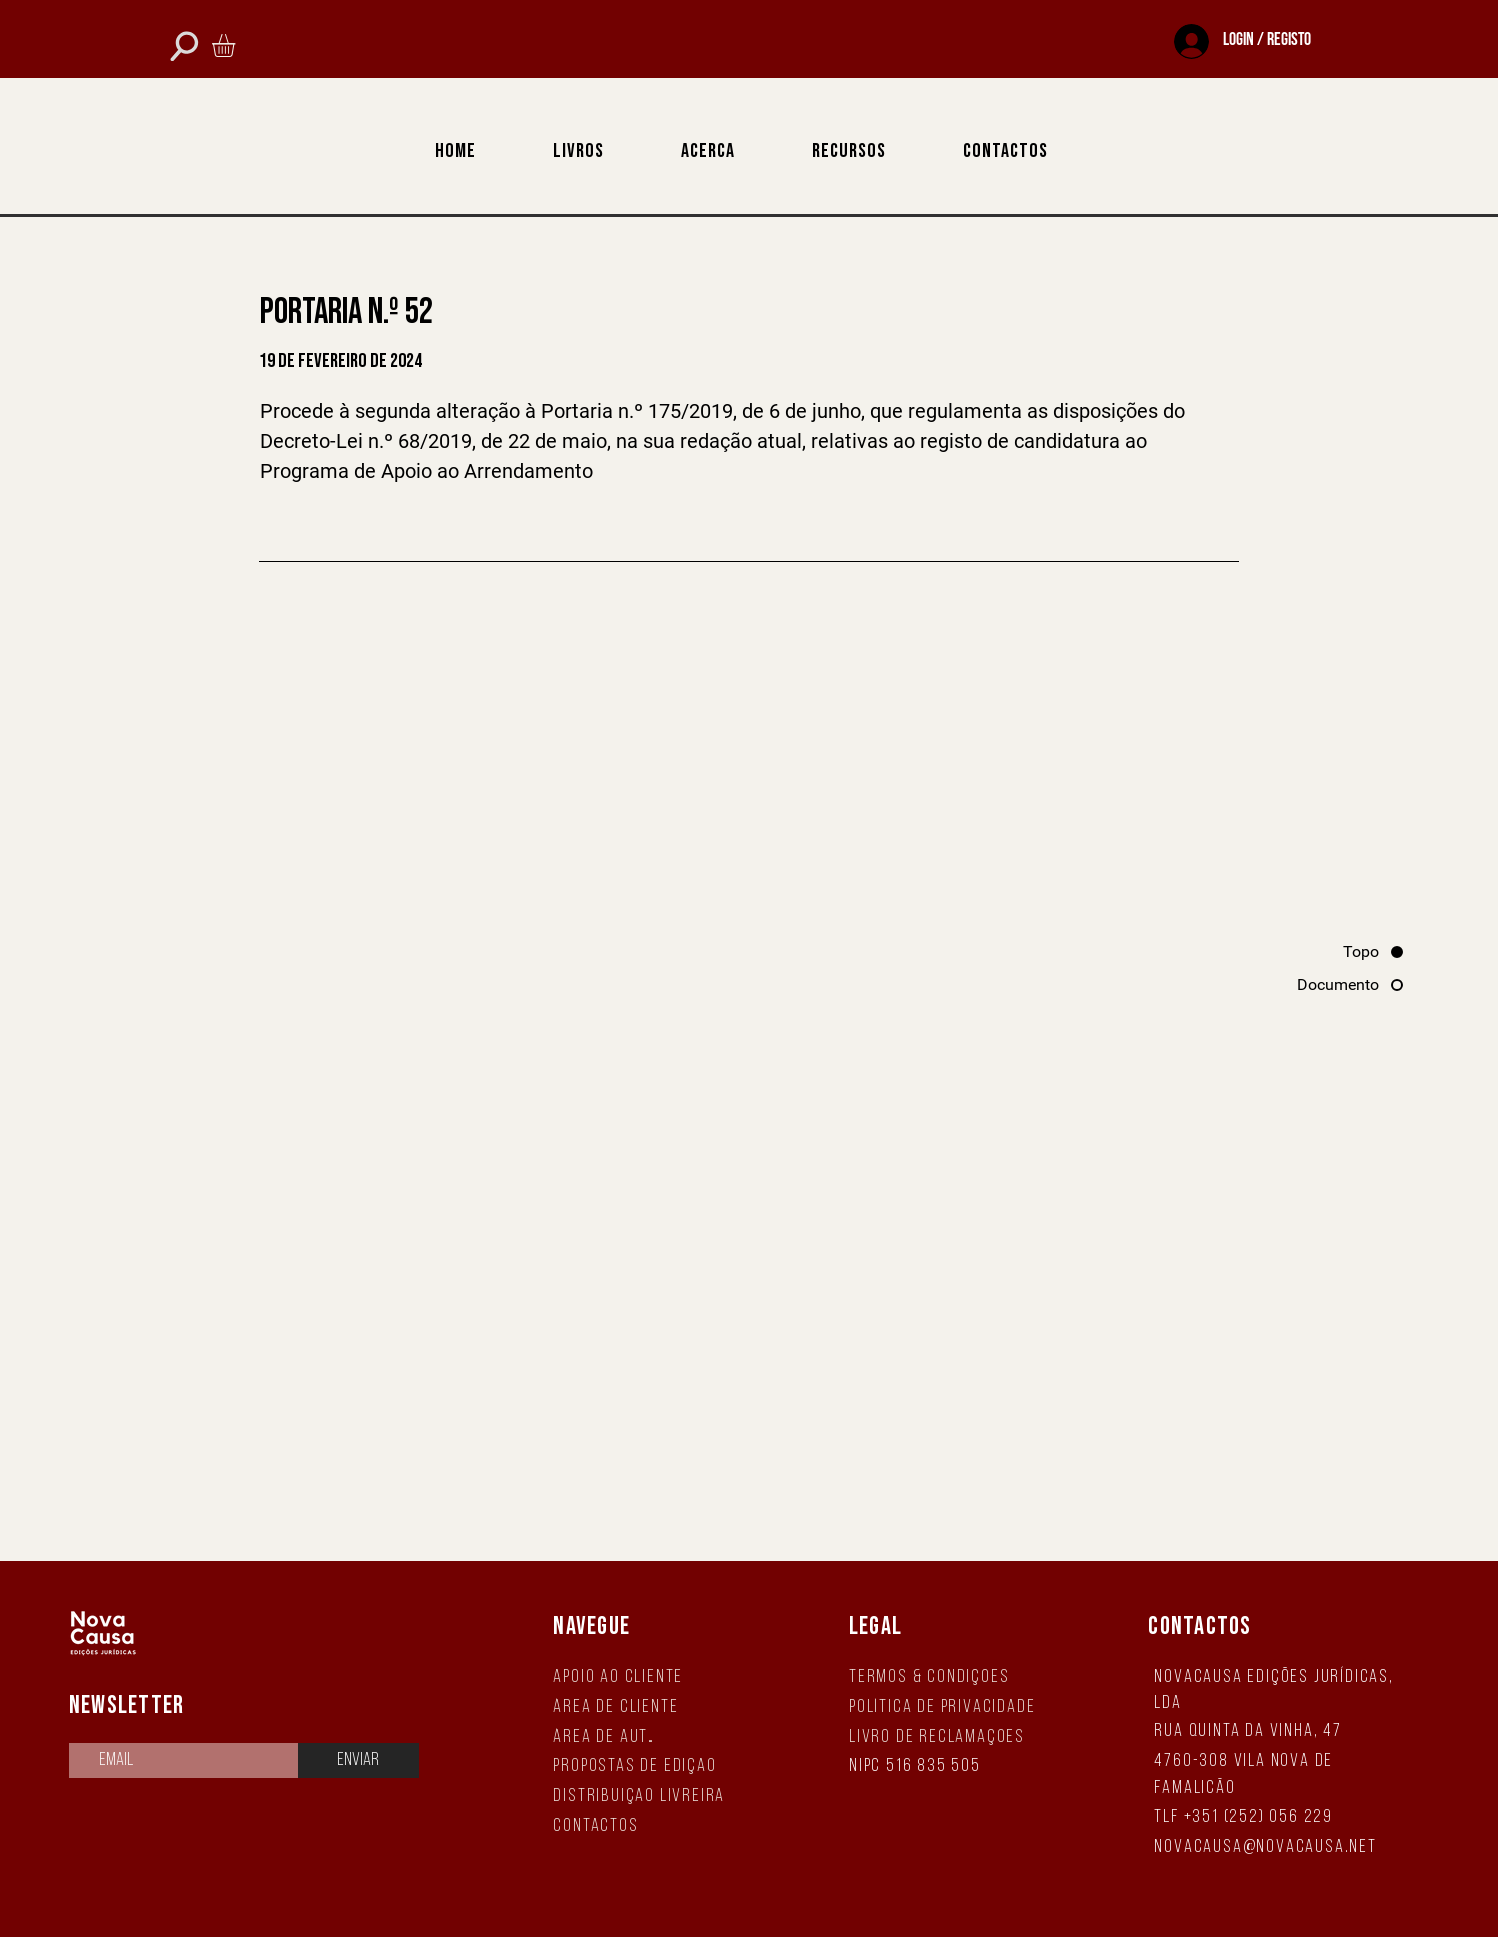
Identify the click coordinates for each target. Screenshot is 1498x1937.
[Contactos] (607, 1826)
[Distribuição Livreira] (645, 1796)
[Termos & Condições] (944, 1677)
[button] (237, 45)
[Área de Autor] (607, 1737)
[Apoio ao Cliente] (645, 1677)
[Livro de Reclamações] (944, 1737)
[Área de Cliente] (645, 1707)
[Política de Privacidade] (944, 1707)
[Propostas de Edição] (645, 1766)
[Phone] (184, 45)
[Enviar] (358, 1760)
